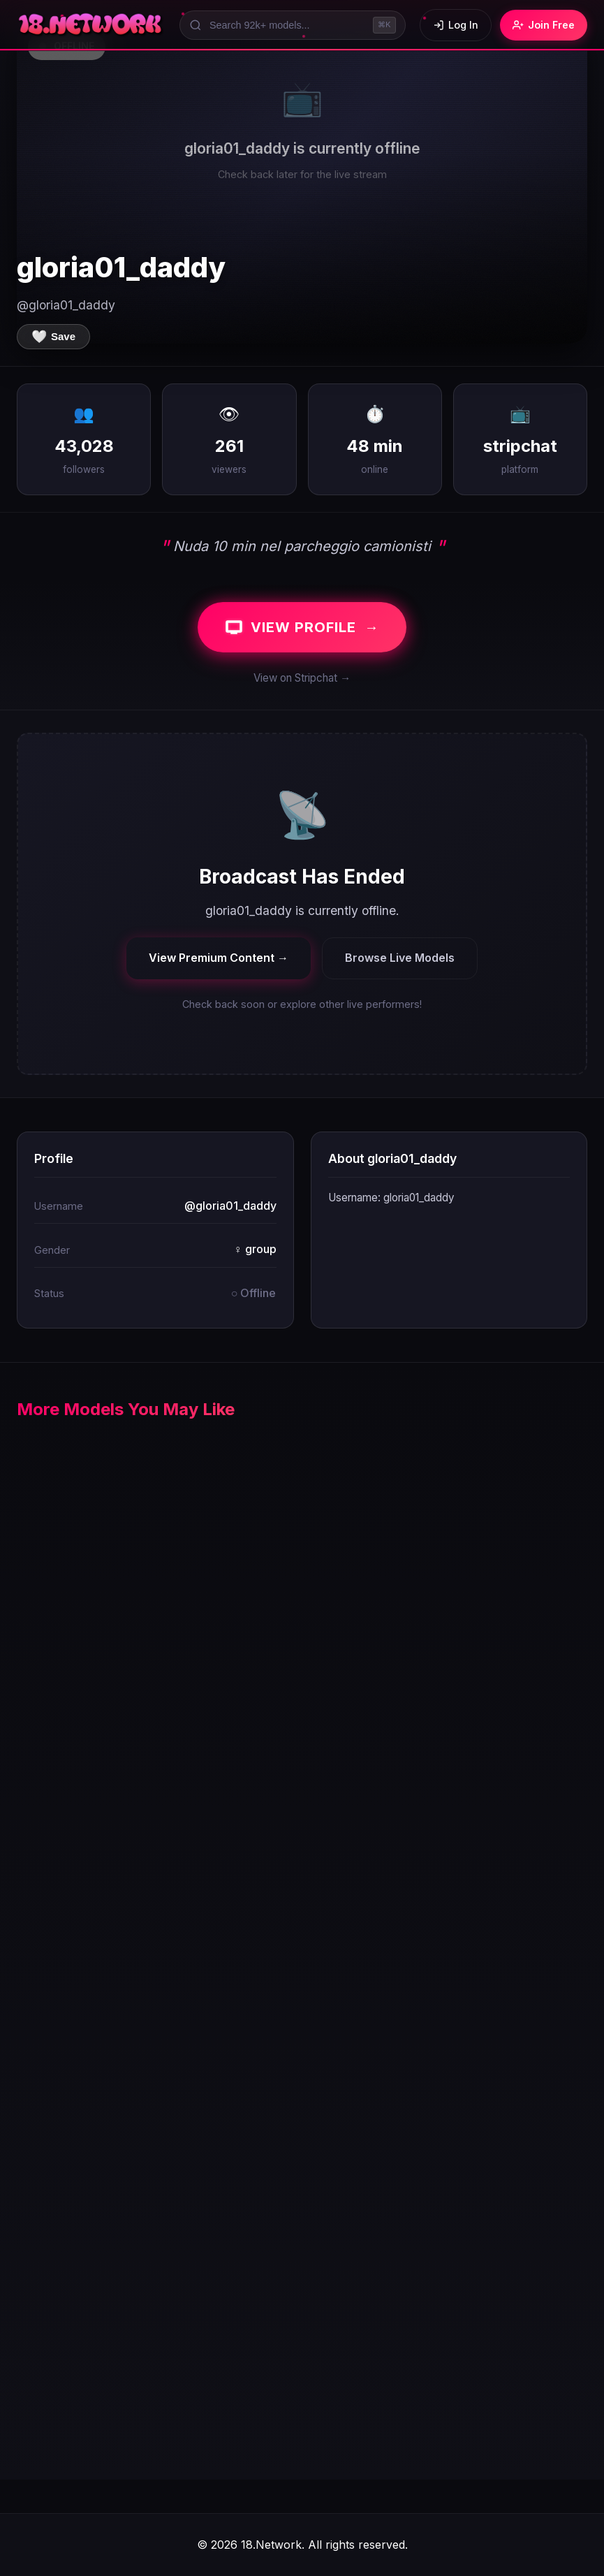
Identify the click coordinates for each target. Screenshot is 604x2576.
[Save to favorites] (53, 336)
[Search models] (292, 25)
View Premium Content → (218, 958)
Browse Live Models (400, 958)
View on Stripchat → (302, 678)
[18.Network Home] (91, 25)
